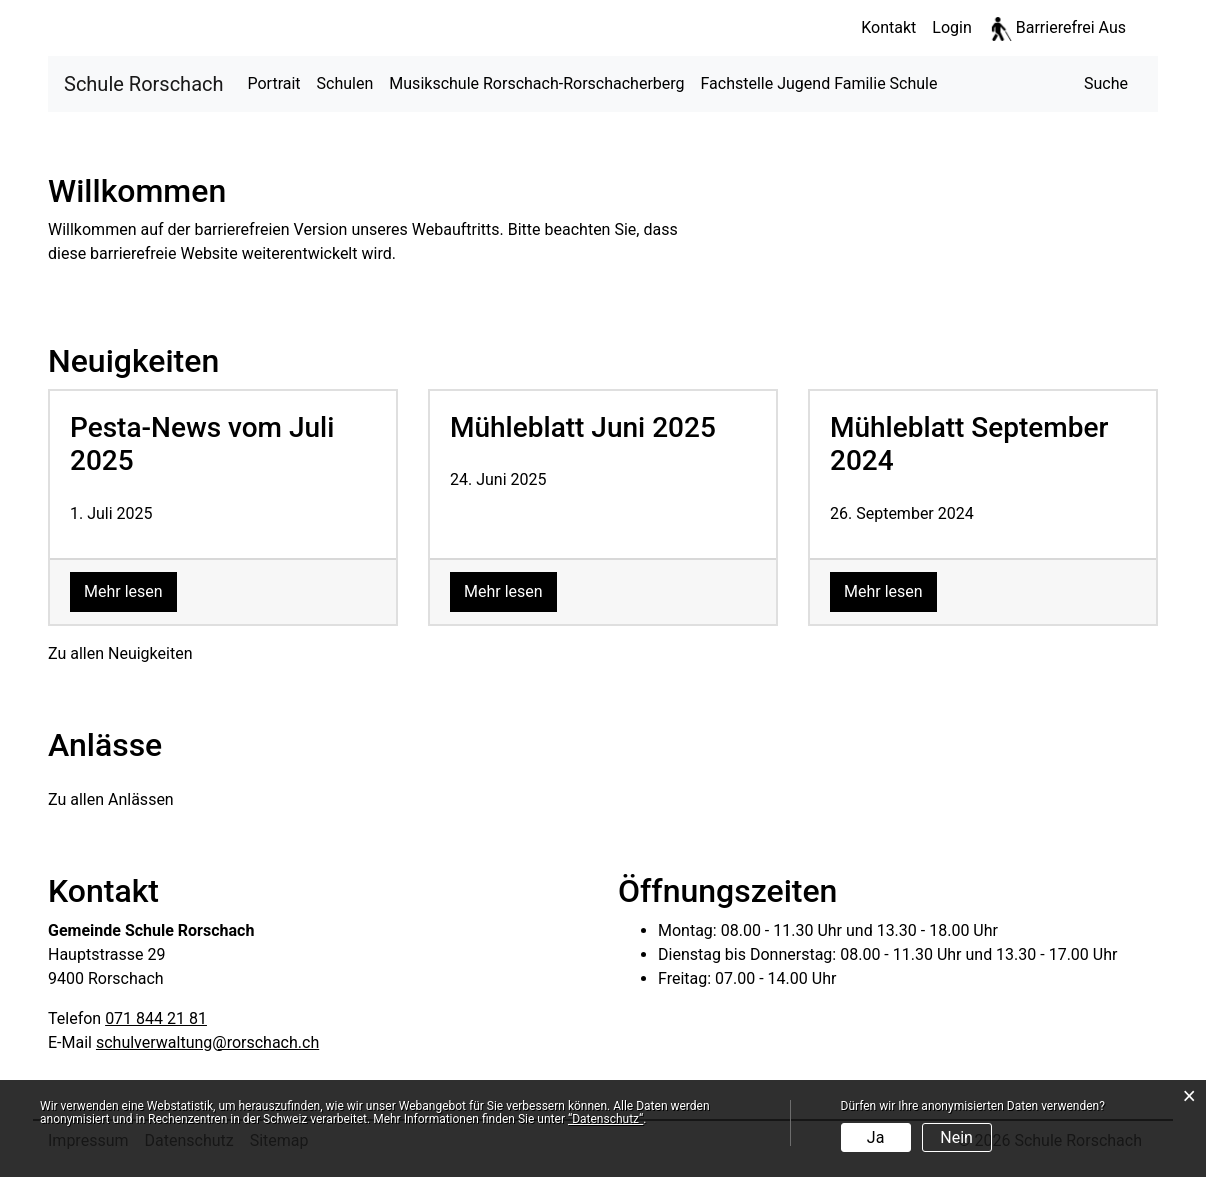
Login (951, 27)
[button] (1106, 84)
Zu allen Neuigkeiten (120, 653)
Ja (876, 1137)
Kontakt (888, 27)
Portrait (274, 83)
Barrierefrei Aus (1071, 27)
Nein (956, 1137)
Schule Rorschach (144, 82)
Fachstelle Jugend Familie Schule (819, 83)
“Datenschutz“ (605, 1119)
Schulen (345, 83)
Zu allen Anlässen (111, 799)
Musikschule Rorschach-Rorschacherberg (536, 83)
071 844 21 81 (156, 1018)
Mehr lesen (130, 590)
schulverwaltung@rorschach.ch (207, 1042)
